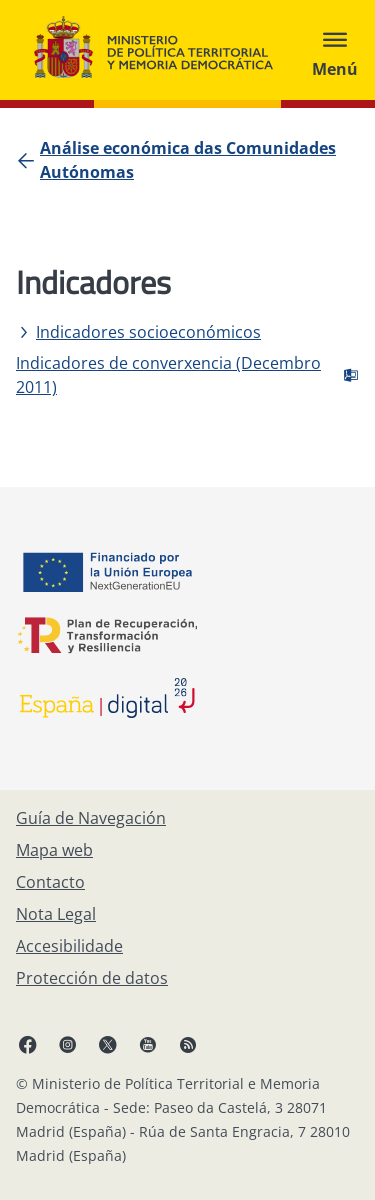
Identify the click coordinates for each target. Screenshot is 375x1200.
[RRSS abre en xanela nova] (188, 1044)
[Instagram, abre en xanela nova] (68, 1044)
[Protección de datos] (92, 978)
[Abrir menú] (335, 50)
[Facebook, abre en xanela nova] (28, 1044)
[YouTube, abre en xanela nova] (148, 1044)
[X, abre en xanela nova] (108, 1044)
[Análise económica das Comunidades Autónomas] (199, 160)
